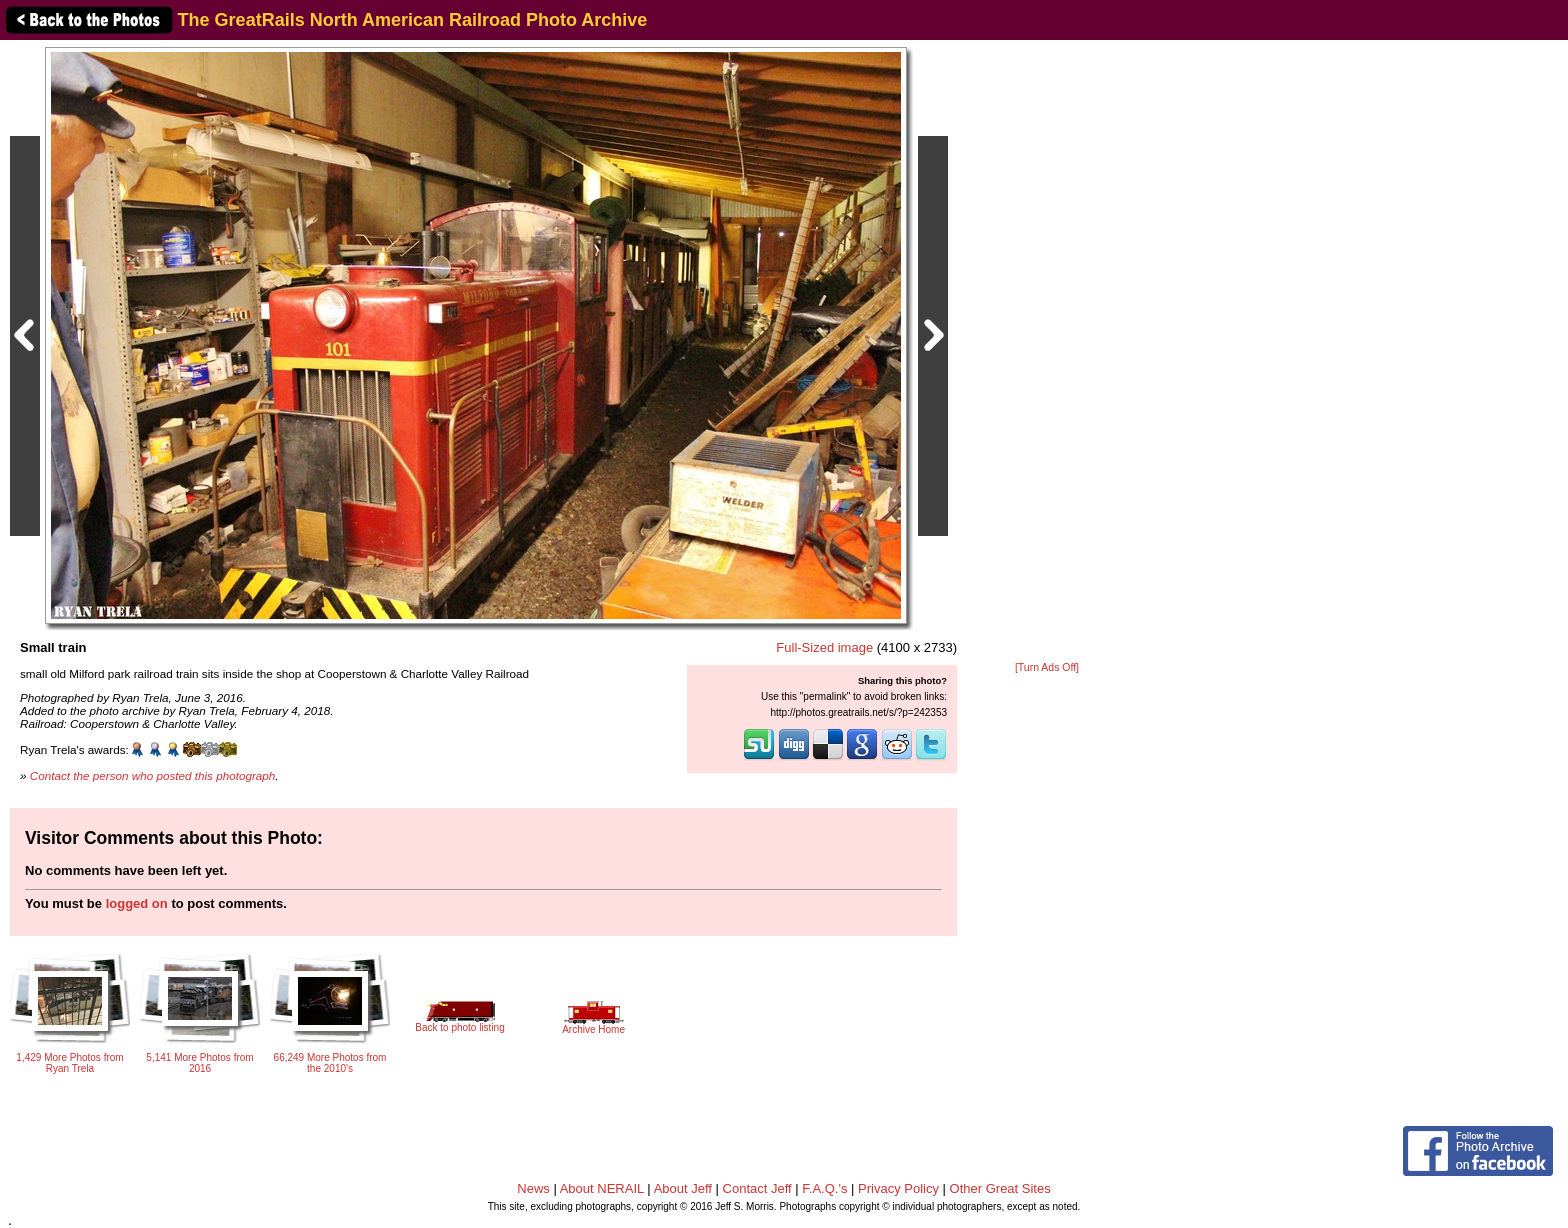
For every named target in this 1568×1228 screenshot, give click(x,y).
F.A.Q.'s (824, 1188)
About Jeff (683, 1188)
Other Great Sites (1000, 1188)
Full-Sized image (824, 647)
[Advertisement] (1047, 352)
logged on (137, 903)
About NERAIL (602, 1188)
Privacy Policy (898, 1188)
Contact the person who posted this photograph (153, 775)
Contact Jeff (757, 1188)
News (533, 1188)
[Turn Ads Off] (1047, 667)
